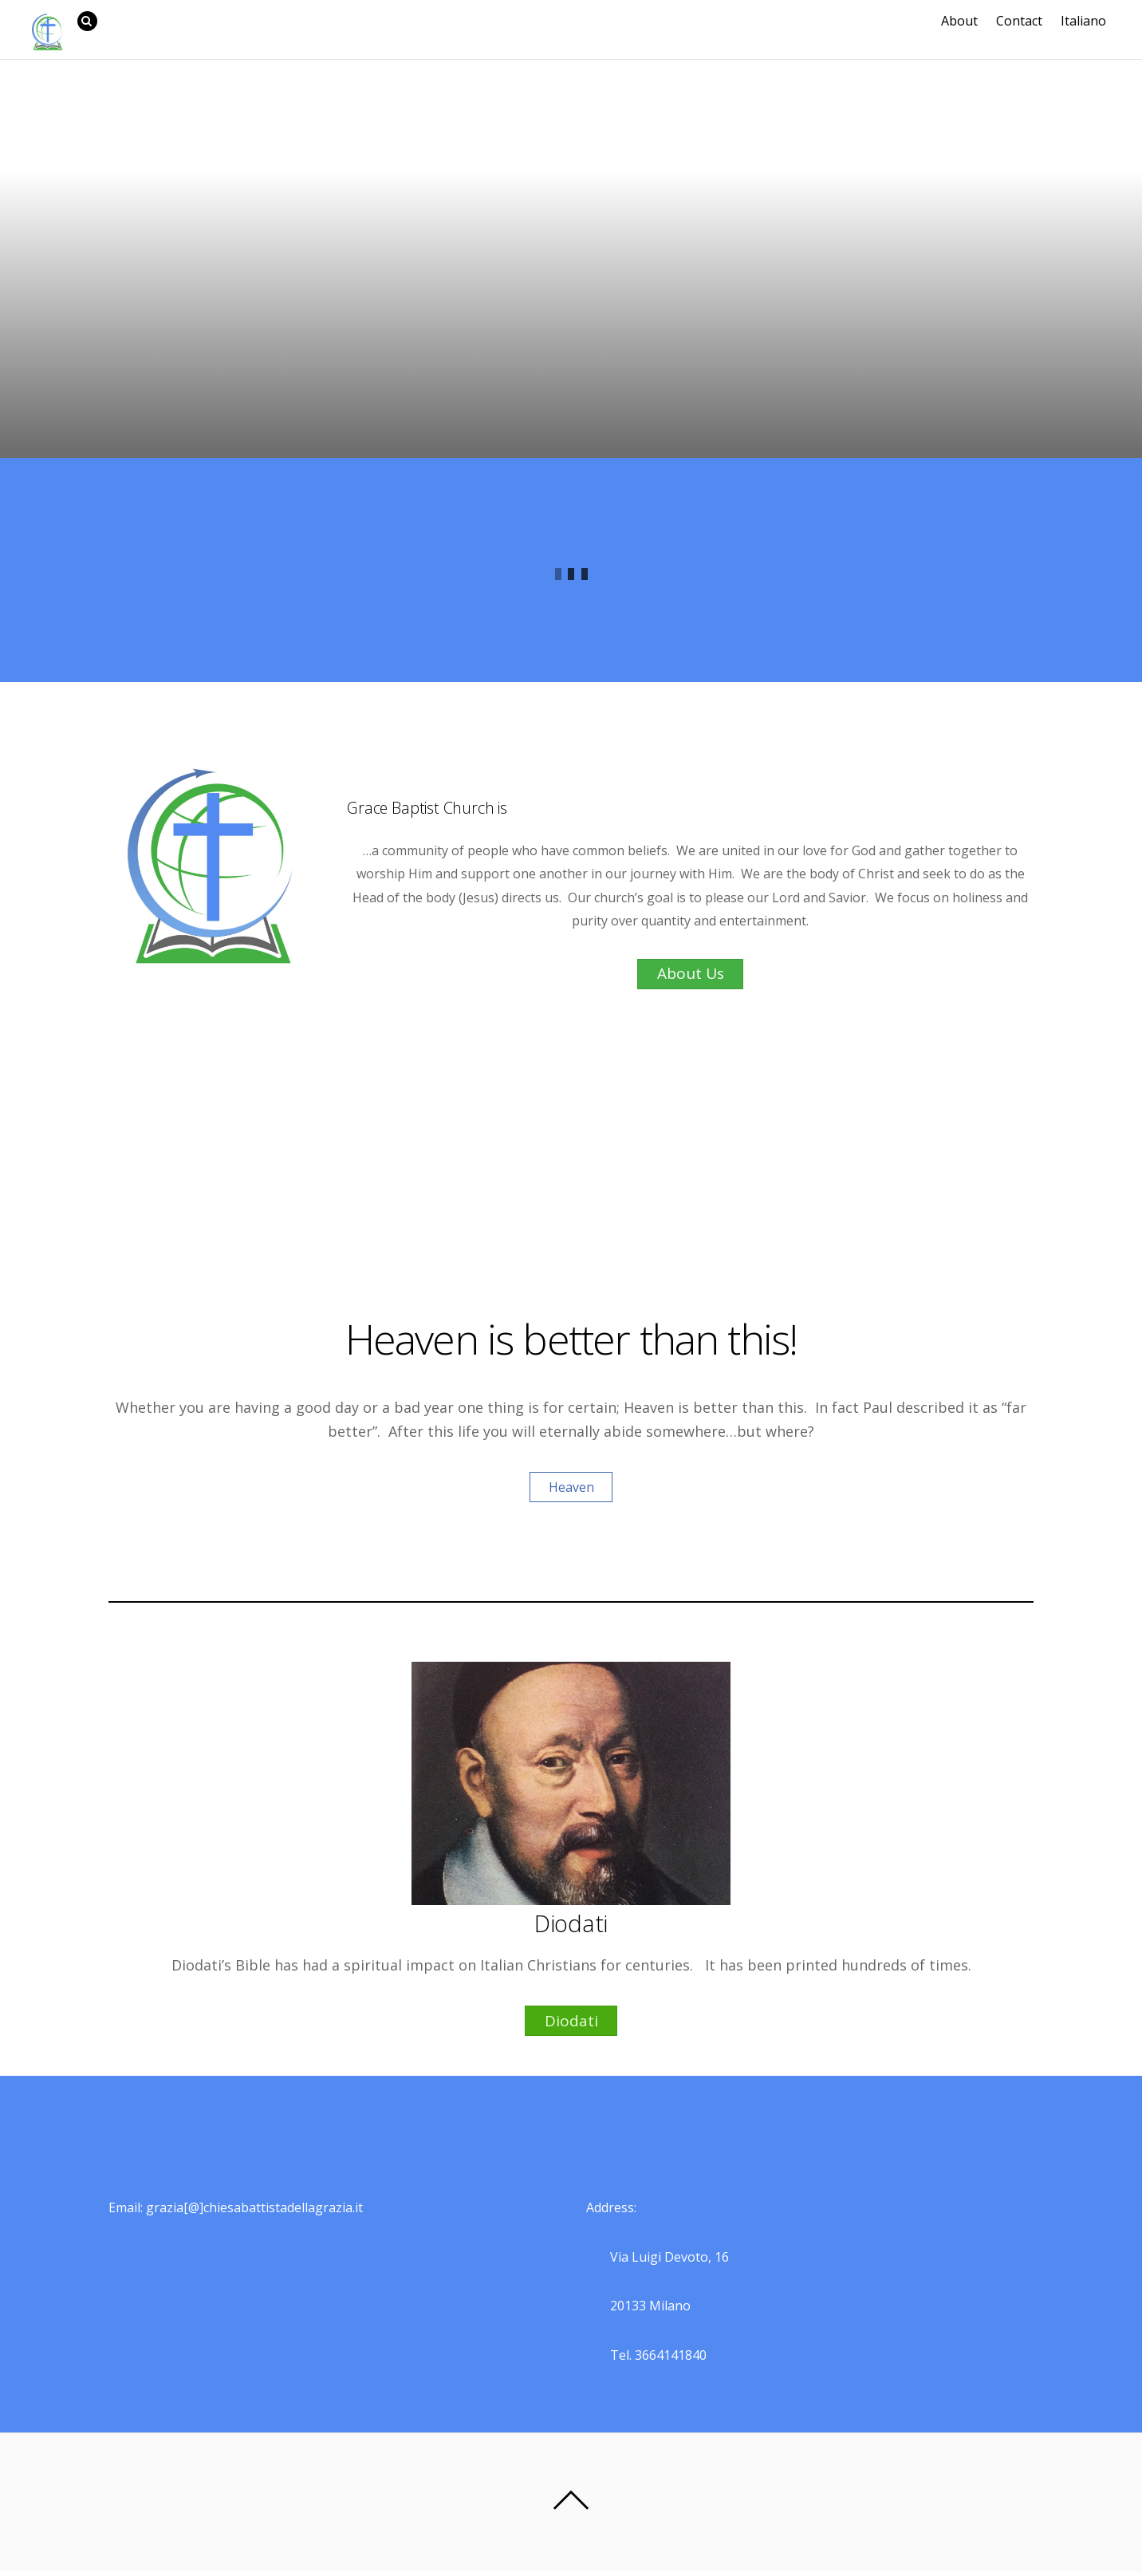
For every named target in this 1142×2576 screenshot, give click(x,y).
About (965, 21)
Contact (1025, 21)
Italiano (1089, 21)
